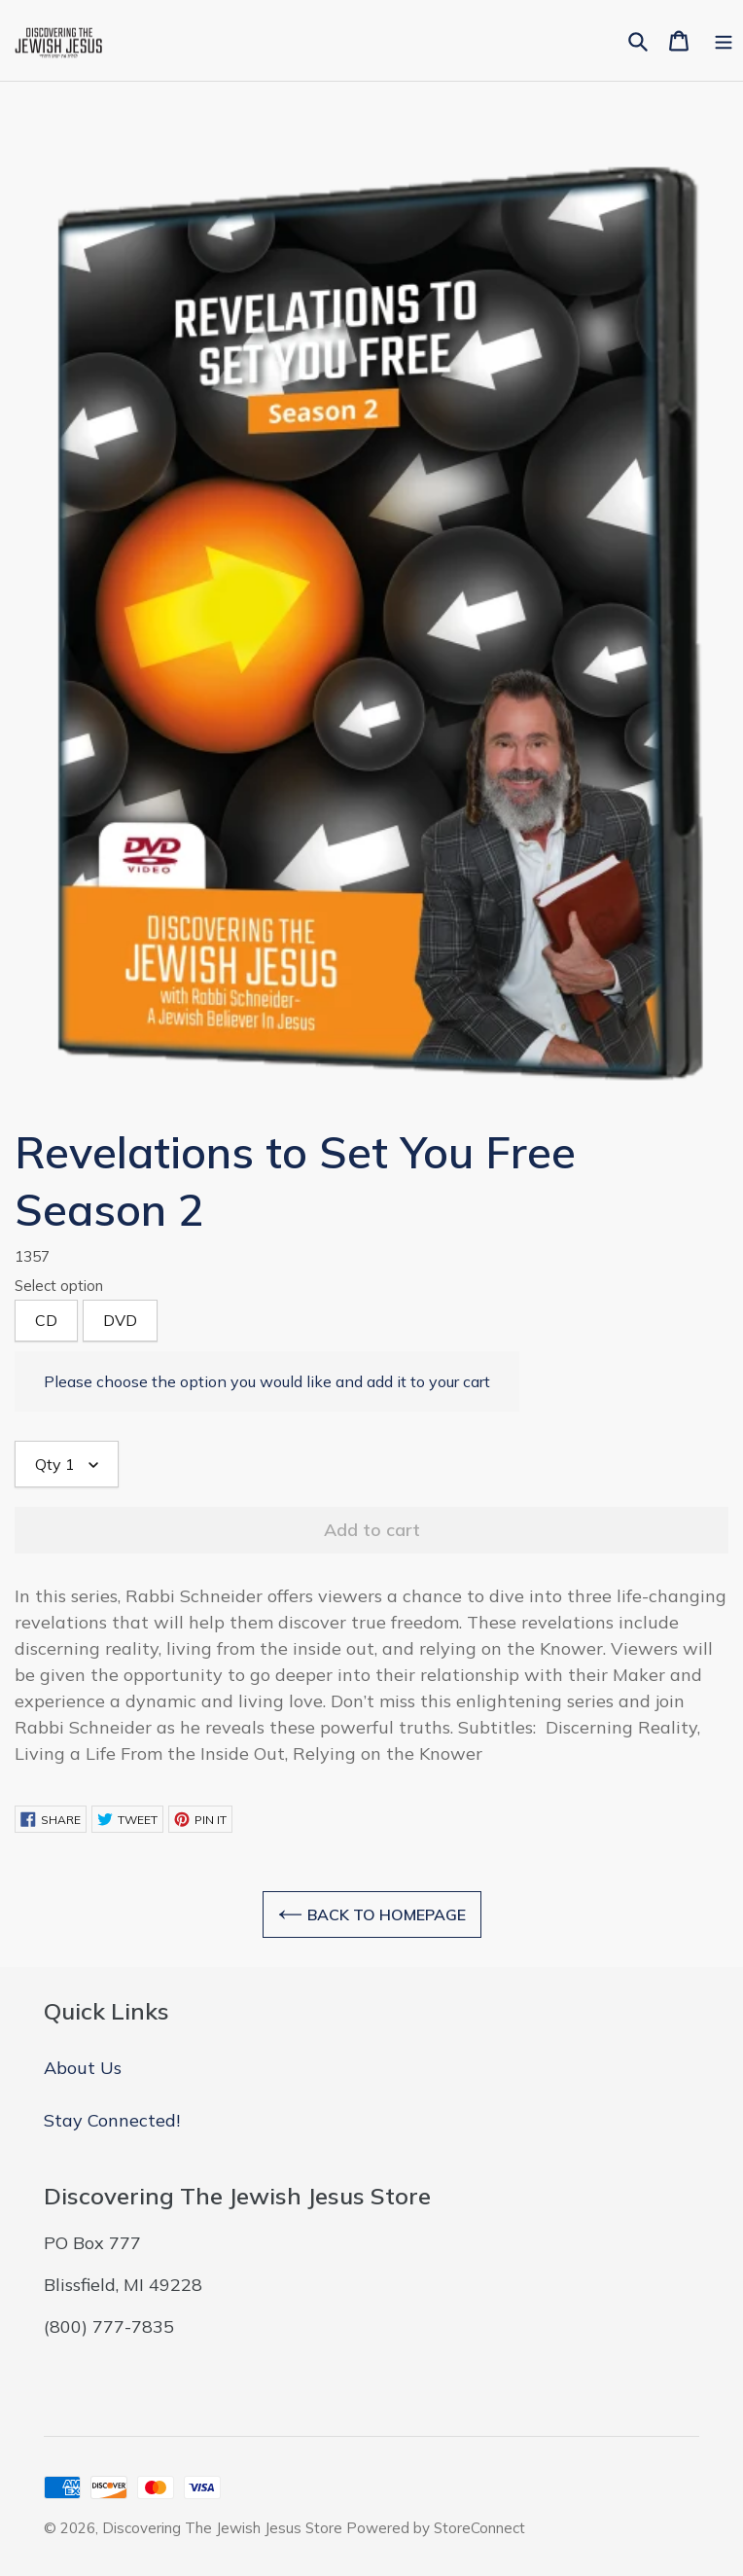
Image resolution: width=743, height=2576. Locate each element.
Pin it (200, 1819)
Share (50, 1819)
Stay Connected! (112, 2120)
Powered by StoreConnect (435, 2528)
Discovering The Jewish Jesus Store (224, 2528)
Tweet (127, 1819)
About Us (83, 2068)
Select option (59, 1285)
